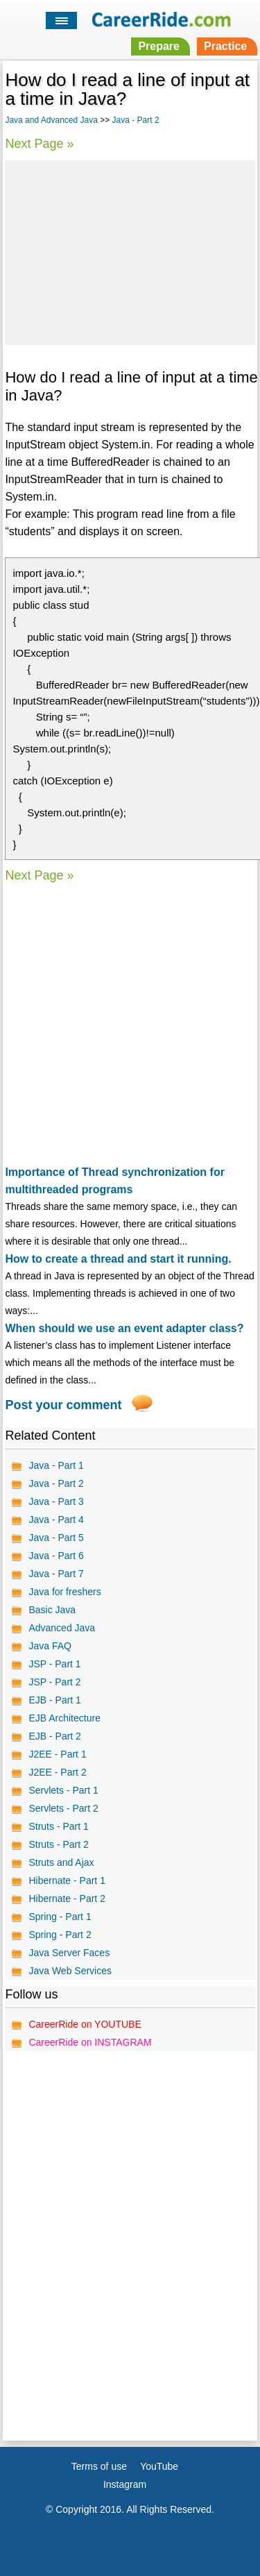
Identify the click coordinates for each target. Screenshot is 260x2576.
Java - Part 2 (135, 120)
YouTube (159, 2466)
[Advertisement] (130, 250)
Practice (225, 46)
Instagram (124, 2484)
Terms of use (99, 2466)
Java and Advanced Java (51, 120)
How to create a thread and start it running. (118, 1259)
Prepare (159, 46)
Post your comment (63, 1405)
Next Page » (39, 144)
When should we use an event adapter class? (124, 1328)
